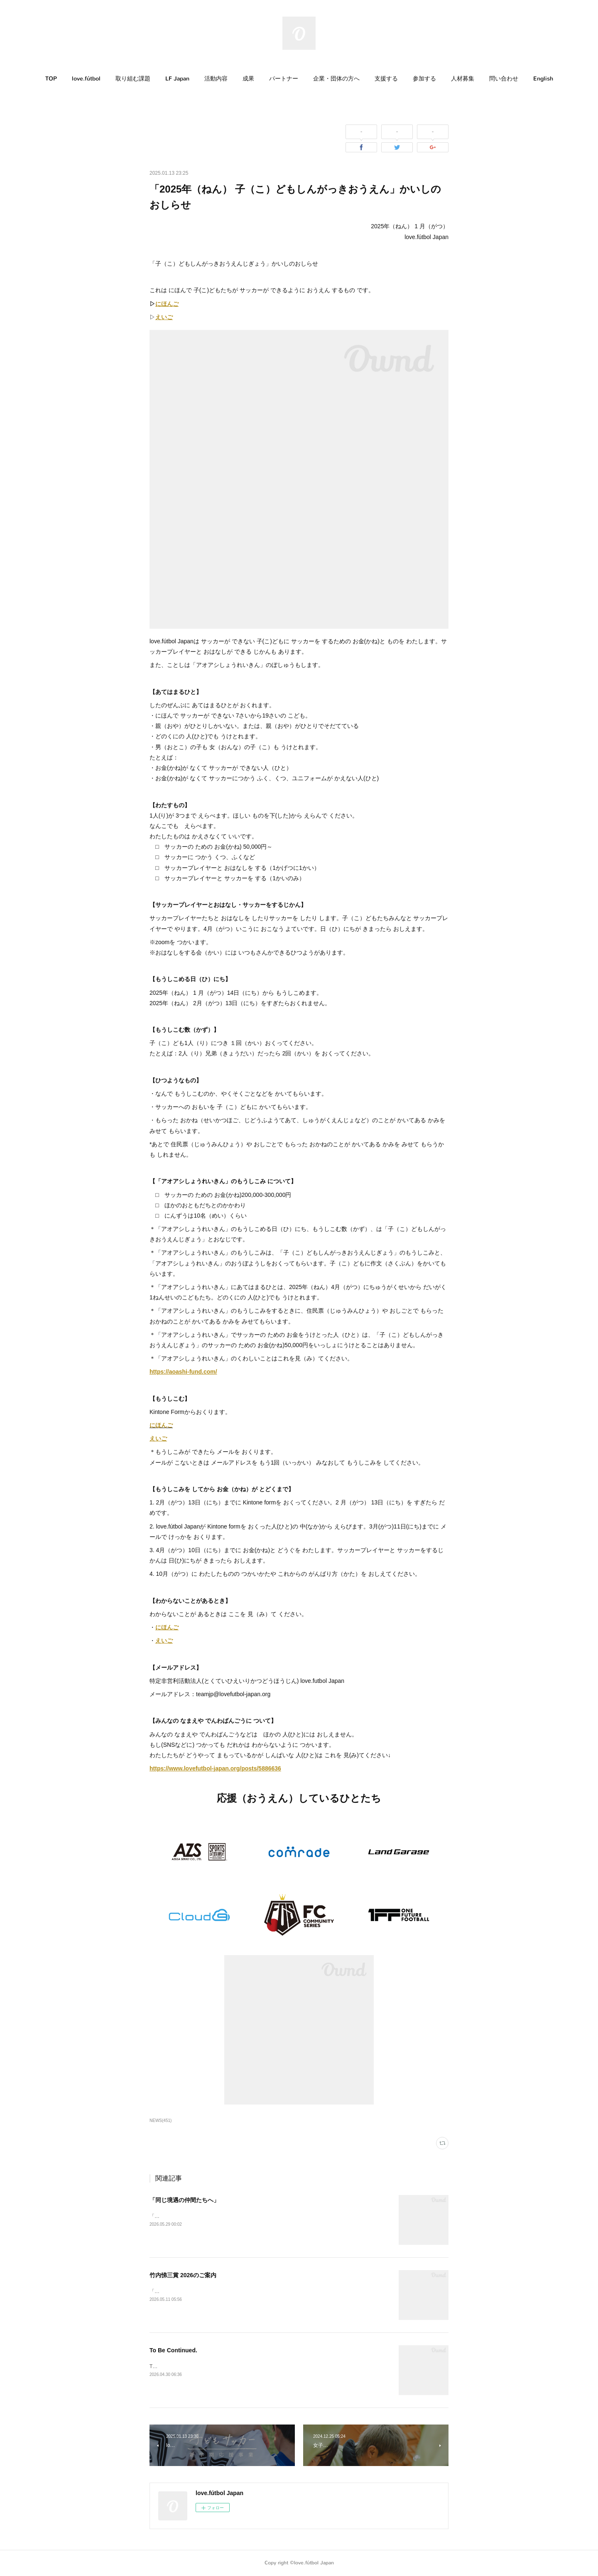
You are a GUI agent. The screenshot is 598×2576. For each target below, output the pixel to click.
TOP (51, 79)
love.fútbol (86, 79)
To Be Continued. (173, 2350)
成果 (248, 79)
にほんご (161, 1425)
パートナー (283, 79)
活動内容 (216, 79)
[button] (51, 78)
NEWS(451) (161, 2120)
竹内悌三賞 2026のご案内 (183, 2275)
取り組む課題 (132, 79)
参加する (424, 79)
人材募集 (462, 79)
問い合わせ (503, 79)
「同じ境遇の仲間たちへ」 (184, 2200)
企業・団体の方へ (336, 79)
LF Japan (177, 79)
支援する (386, 79)
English (543, 79)
